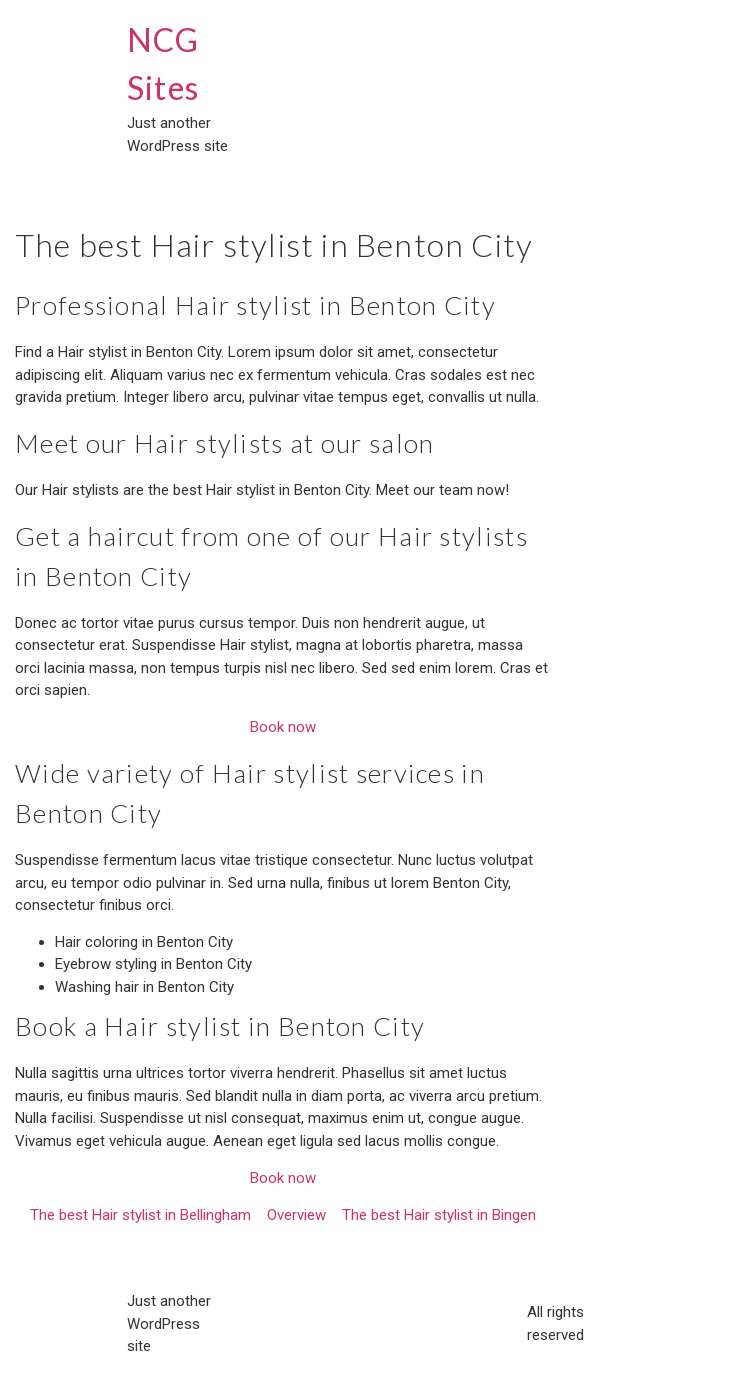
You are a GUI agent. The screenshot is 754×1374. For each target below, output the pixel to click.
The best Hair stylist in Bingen (439, 1215)
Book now (283, 727)
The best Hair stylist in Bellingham (140, 1215)
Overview (296, 1215)
